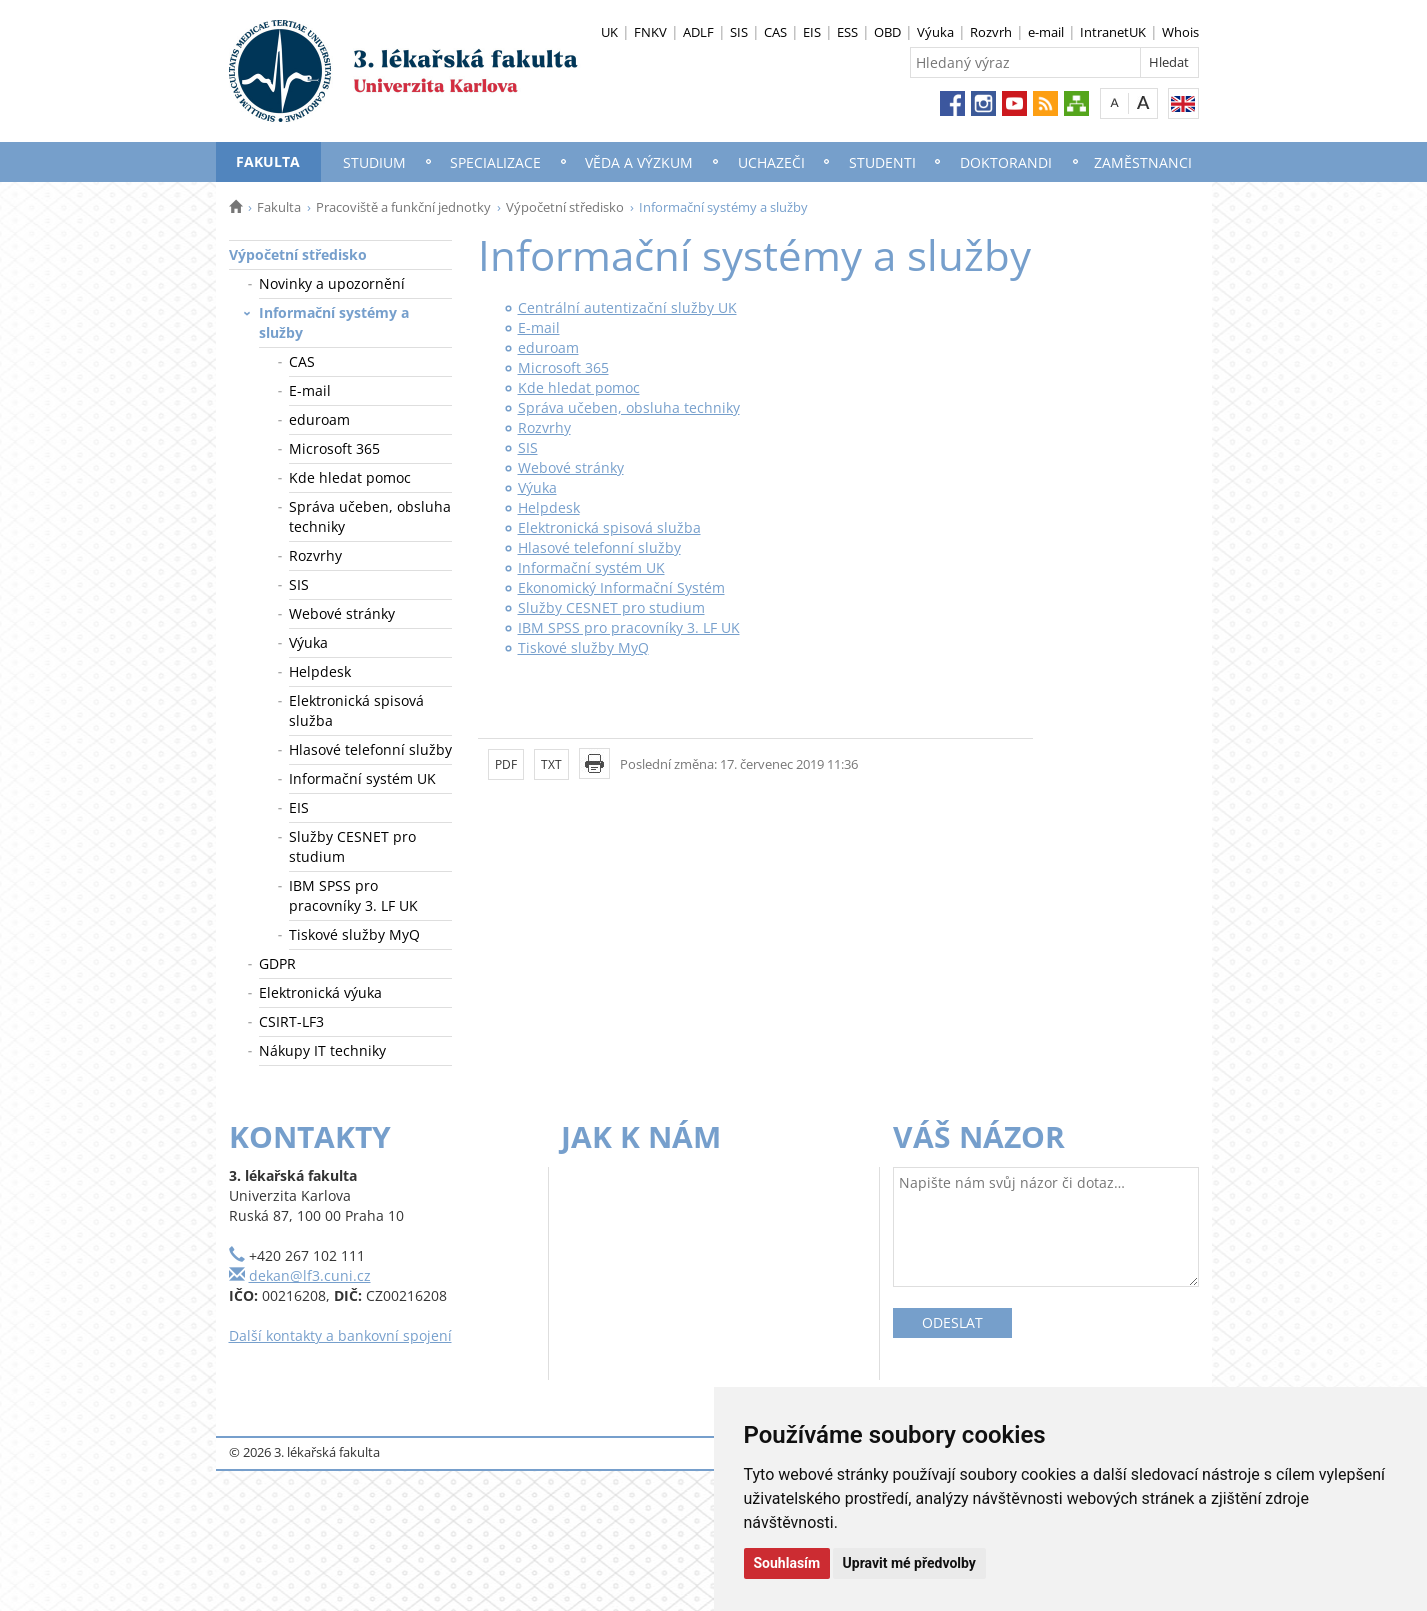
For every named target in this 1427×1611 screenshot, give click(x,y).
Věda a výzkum (639, 162)
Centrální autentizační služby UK (627, 307)
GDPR (277, 963)
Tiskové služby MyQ (354, 934)
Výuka (935, 32)
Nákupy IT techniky (322, 1050)
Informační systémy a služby (334, 322)
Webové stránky (342, 613)
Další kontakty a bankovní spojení (340, 1335)
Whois (1180, 32)
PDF (506, 764)
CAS (775, 32)
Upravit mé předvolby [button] (909, 1563)
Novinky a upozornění (332, 283)
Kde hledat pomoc (350, 477)
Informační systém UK (362, 778)
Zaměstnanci (1143, 162)
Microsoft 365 (334, 448)
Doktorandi (1006, 162)
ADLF (698, 32)
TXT (551, 764)
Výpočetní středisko (565, 207)
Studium (374, 162)
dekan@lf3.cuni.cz (310, 1275)
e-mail (1046, 32)
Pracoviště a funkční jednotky (403, 207)
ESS (847, 32)
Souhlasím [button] (787, 1563)
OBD (887, 32)
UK (609, 32)
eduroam (319, 419)
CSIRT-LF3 (291, 1021)
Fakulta (268, 161)
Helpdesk (320, 671)
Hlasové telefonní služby (370, 749)
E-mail (310, 390)
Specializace (495, 162)
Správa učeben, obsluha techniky (370, 516)
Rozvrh (991, 32)
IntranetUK (1113, 32)
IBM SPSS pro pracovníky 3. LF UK (353, 895)
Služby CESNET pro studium (352, 846)
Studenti (882, 162)
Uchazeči (771, 162)
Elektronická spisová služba (356, 710)
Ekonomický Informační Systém (621, 587)
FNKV (650, 32)
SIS (739, 32)
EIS (812, 32)
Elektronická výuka (320, 992)
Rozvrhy (315, 555)
